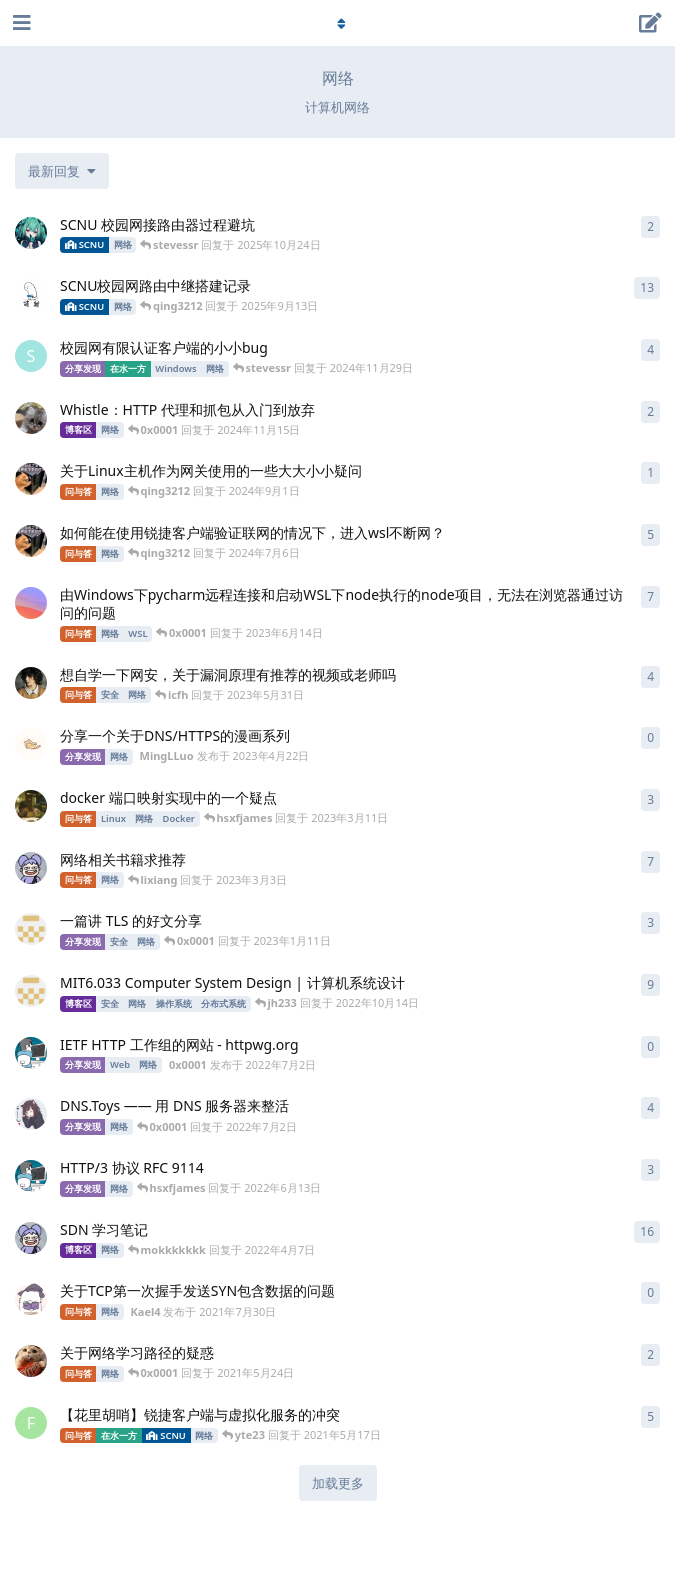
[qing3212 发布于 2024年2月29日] (31, 541)
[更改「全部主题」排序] (62, 171)
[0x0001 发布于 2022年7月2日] (31, 1053)
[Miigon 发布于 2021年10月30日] (31, 991)
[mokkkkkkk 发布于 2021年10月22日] (31, 1238)
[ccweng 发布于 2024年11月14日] (31, 418)
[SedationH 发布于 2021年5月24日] (31, 1361)
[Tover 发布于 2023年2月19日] (31, 294)
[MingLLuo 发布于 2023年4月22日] (31, 744)
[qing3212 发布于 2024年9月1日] (31, 479)
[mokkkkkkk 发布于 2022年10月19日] (31, 868)
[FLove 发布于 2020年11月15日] (31, 1423)
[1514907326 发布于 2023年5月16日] (31, 683)
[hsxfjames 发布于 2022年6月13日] (31, 1114)
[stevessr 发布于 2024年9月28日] (31, 356)
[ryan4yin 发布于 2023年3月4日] (31, 806)
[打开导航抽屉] (20, 23)
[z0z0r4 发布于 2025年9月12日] (31, 233)
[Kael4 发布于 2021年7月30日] (31, 1299)
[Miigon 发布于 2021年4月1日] (31, 929)
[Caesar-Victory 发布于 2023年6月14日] (31, 603)
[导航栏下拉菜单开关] (338, 23)
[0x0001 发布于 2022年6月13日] (31, 1176)
